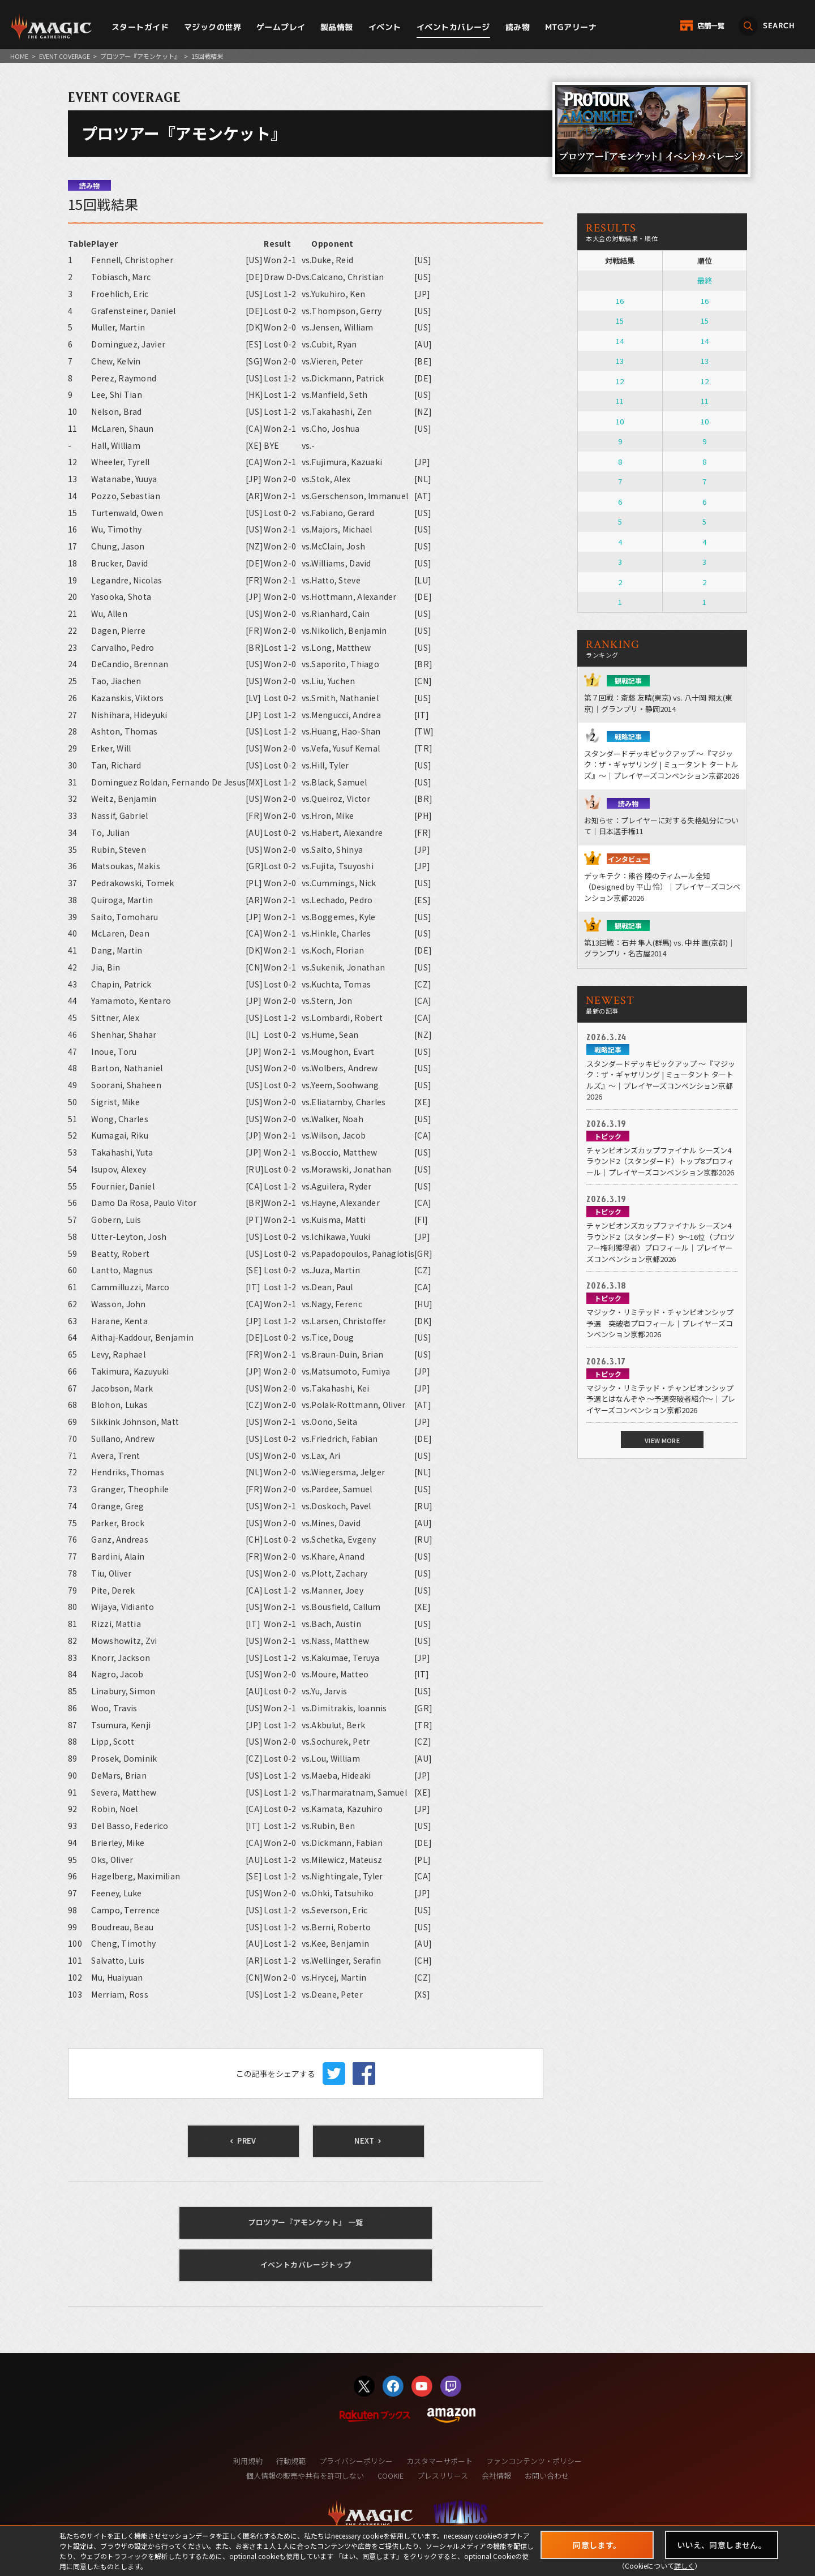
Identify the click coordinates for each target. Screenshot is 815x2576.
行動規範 (291, 2460)
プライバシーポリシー (356, 2460)
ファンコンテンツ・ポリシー (534, 2460)
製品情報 (336, 27)
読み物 (517, 27)
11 (620, 401)
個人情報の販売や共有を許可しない (305, 2475)
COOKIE (391, 2475)
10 (620, 421)
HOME (19, 56)
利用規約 (248, 2460)
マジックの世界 (212, 27)
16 (620, 300)
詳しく (684, 2565)
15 (620, 320)
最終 (704, 280)
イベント (384, 27)
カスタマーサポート (439, 2460)
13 (620, 360)
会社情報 (496, 2475)
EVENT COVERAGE (64, 56)
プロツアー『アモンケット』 (140, 56)
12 (620, 381)
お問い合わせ (547, 2475)
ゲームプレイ (281, 27)
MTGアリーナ (571, 27)
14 (620, 341)
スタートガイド (140, 27)
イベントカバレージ (453, 27)
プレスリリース (442, 2475)
